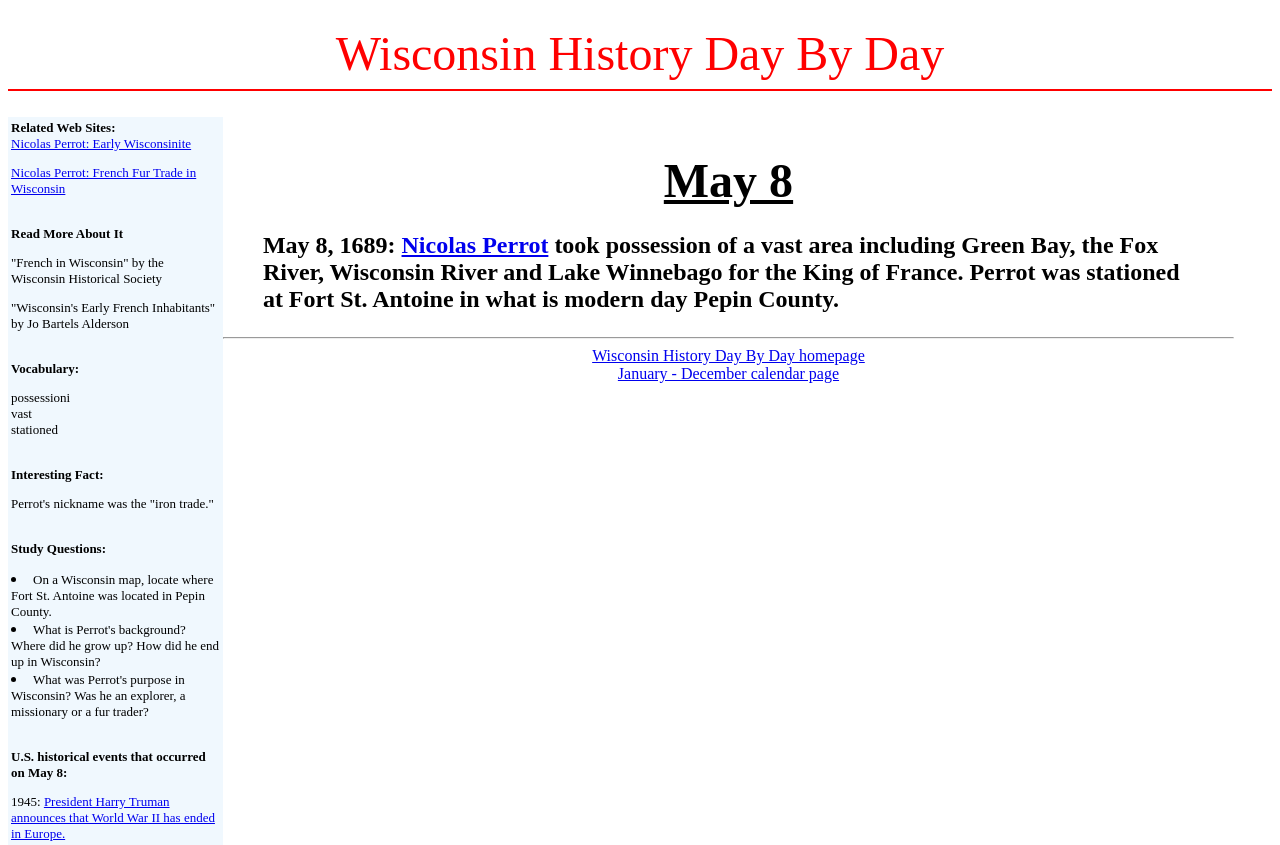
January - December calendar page (728, 373)
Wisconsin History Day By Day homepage (728, 355)
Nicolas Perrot (475, 245)
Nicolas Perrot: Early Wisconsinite (101, 143)
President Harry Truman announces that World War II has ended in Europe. (113, 817)
